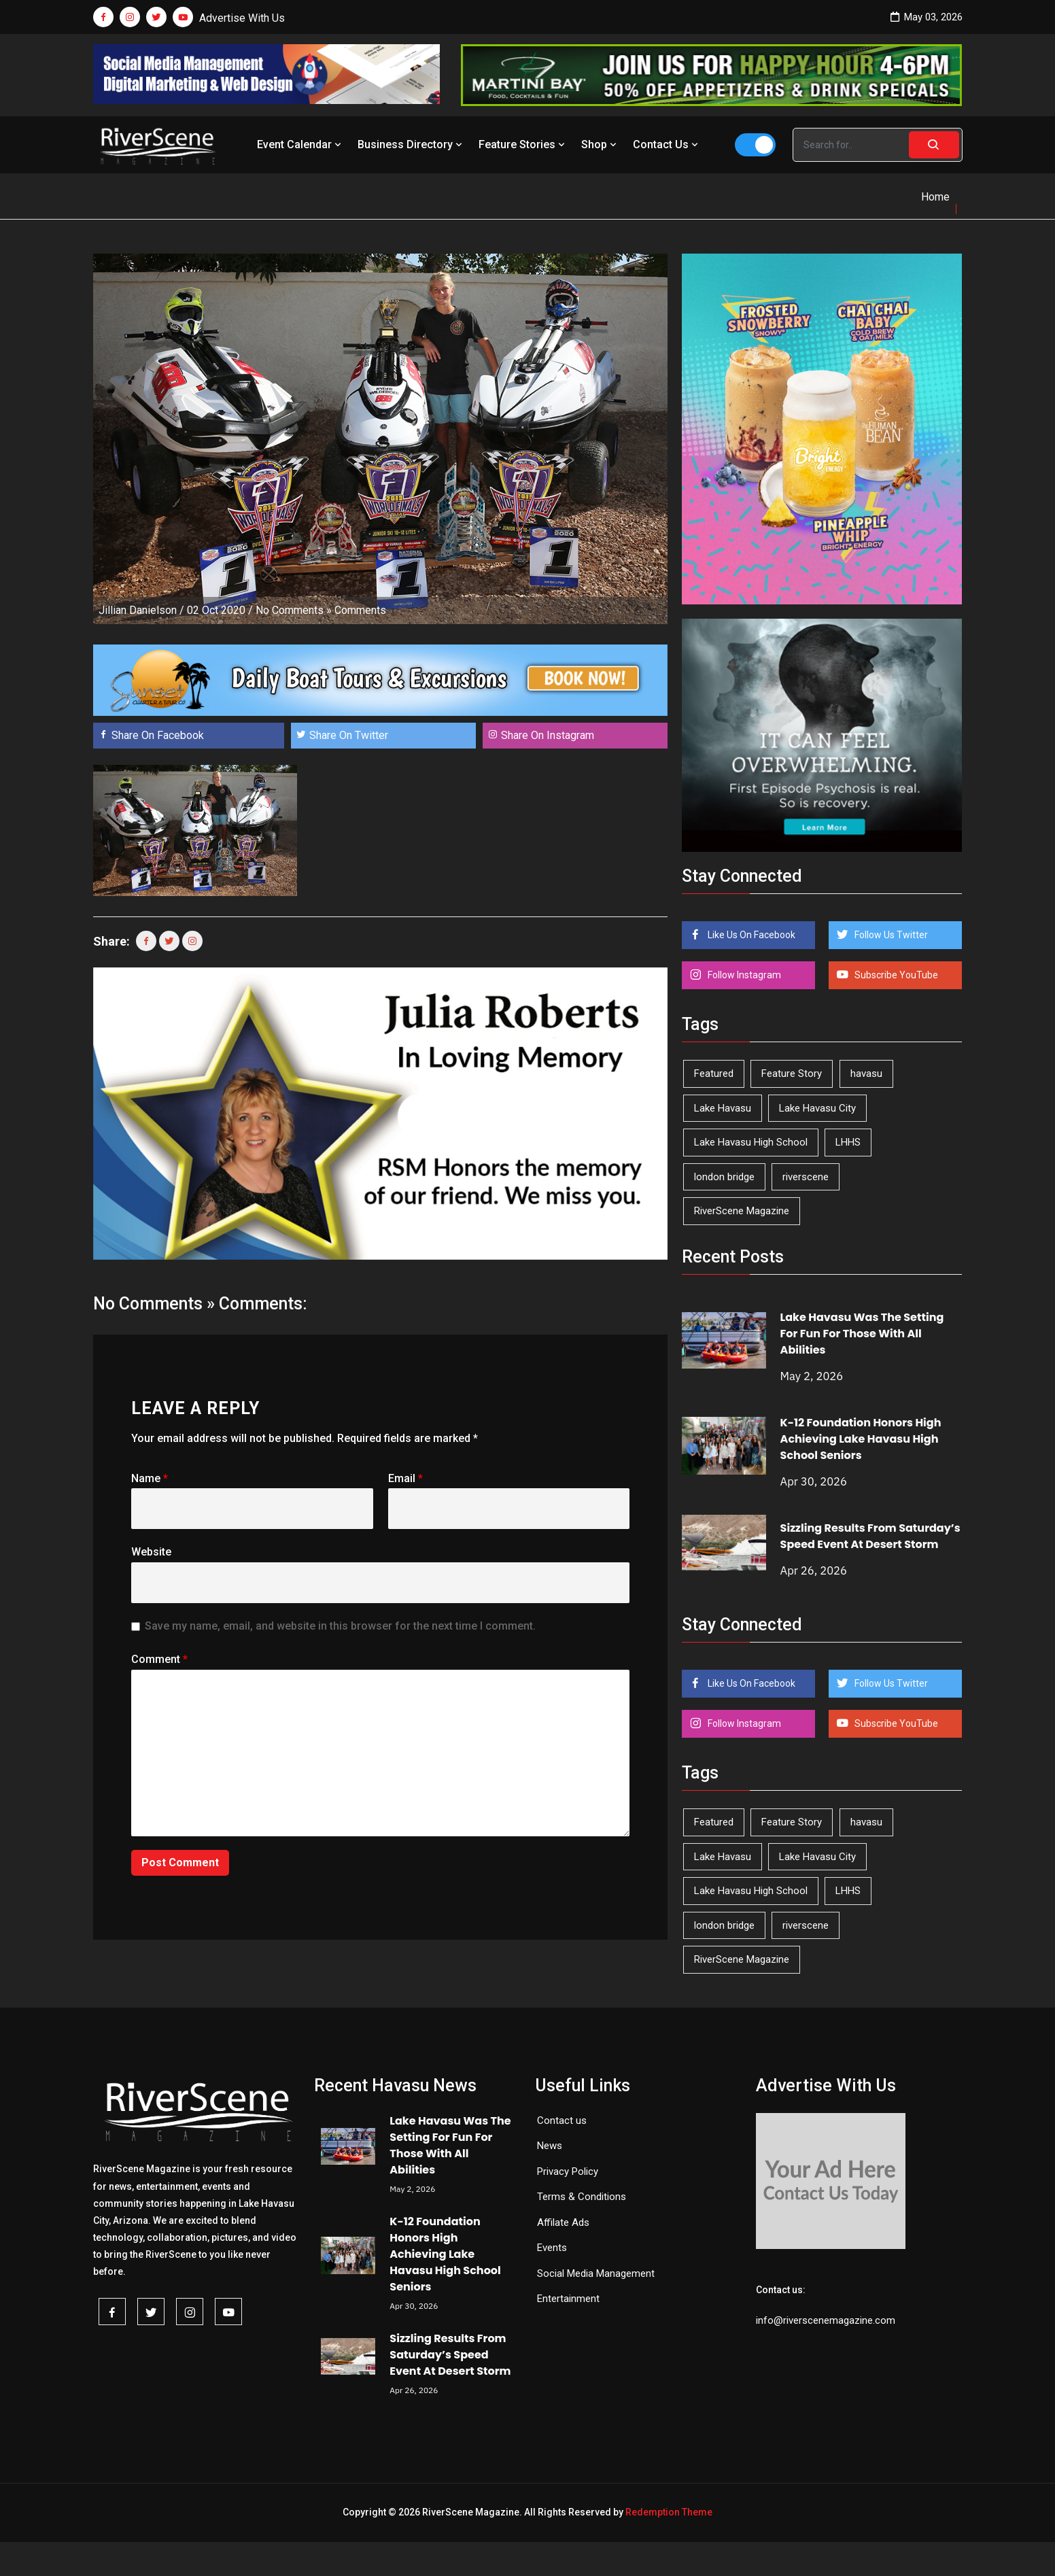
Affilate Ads (563, 2222)
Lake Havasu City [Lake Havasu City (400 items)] (817, 1108)
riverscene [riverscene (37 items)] (805, 1177)
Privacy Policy (567, 2171)
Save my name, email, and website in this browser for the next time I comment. (340, 1625)
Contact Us (667, 144)
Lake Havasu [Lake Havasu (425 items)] (722, 1108)
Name (149, 1478)
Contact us (562, 2120)
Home (935, 196)
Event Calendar (300, 144)
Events (552, 2248)
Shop (600, 144)
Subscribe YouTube (895, 974)
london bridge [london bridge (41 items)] (724, 1177)
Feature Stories (523, 144)
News (549, 2146)
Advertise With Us (242, 18)
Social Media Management (596, 2273)
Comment (159, 1659)
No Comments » (294, 610)
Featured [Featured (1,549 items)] (713, 1073)
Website (151, 1551)
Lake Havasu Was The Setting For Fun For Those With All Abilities (862, 1333)
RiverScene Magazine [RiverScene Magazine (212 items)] (741, 1211)
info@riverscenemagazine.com (825, 2320)
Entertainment (568, 2298)
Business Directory (411, 144)
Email (405, 1478)
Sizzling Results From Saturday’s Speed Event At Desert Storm (870, 1536)
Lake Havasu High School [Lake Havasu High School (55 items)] (751, 1142)
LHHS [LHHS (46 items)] (848, 1142)
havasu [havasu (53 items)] (866, 1073)
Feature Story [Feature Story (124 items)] (791, 1073)
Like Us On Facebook (750, 934)
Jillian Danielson (138, 610)
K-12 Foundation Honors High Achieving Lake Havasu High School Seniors (860, 1439)
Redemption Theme (668, 2512)
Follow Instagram (743, 974)
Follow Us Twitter (890, 934)
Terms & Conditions (581, 2197)
